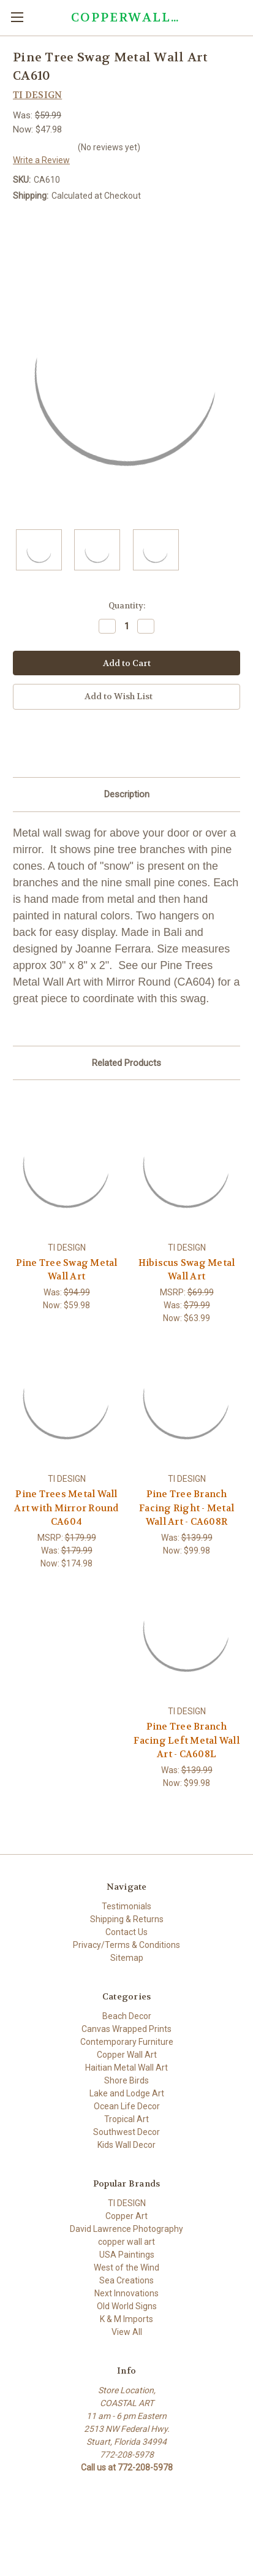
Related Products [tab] (126, 1062)
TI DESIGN (127, 2203)
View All (126, 2332)
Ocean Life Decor (127, 2106)
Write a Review (41, 160)
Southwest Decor (126, 2132)
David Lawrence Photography (126, 2229)
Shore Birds (126, 2080)
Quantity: (126, 605)
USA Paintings (126, 2255)
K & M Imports (126, 2319)
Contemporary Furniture (126, 2042)
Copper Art (126, 2216)
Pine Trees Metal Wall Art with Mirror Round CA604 (66, 1508)
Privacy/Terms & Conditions (126, 1945)
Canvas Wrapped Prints (126, 2029)
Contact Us (126, 1932)
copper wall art (126, 2242)
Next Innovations (126, 2293)
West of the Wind (126, 2267)
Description (126, 794)
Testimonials (126, 1906)
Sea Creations (126, 2280)
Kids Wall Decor (126, 2145)
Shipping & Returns (127, 1919)
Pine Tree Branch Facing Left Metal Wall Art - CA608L (187, 1740)
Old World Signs (127, 2306)
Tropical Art (126, 2119)
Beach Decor (126, 2016)
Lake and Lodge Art (126, 2093)
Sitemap (126, 1958)
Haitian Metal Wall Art (126, 2067)
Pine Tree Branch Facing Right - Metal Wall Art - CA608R (186, 1508)
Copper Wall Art (127, 2055)
